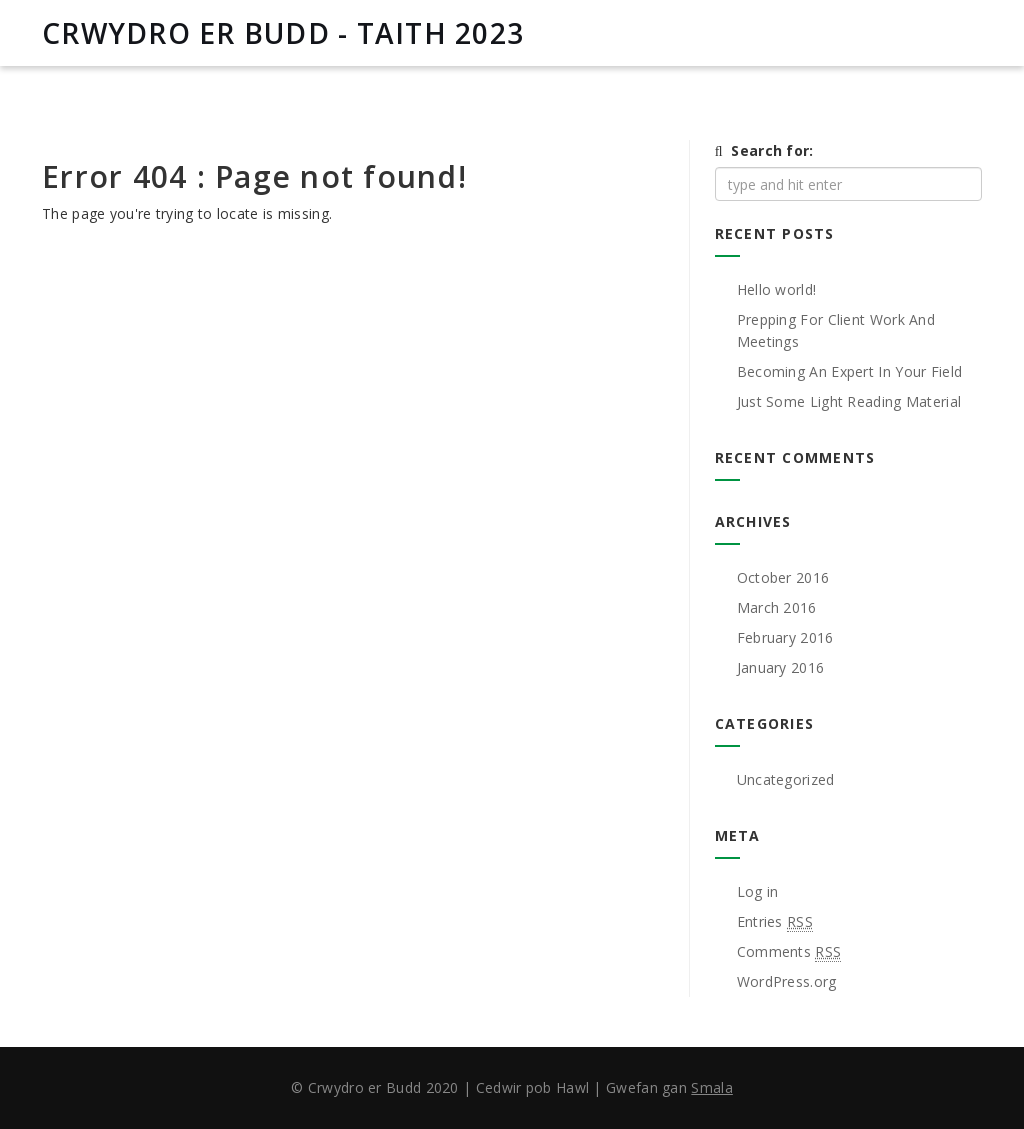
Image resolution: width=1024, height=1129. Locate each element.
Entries (775, 922)
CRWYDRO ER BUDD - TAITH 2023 (283, 33)
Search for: (772, 150)
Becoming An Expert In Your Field (850, 371)
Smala (712, 1087)
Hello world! (777, 289)
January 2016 (781, 667)
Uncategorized (786, 779)
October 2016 (783, 577)
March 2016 (777, 607)
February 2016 (785, 637)
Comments (789, 952)
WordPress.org (787, 981)
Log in (758, 891)
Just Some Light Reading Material (849, 401)
